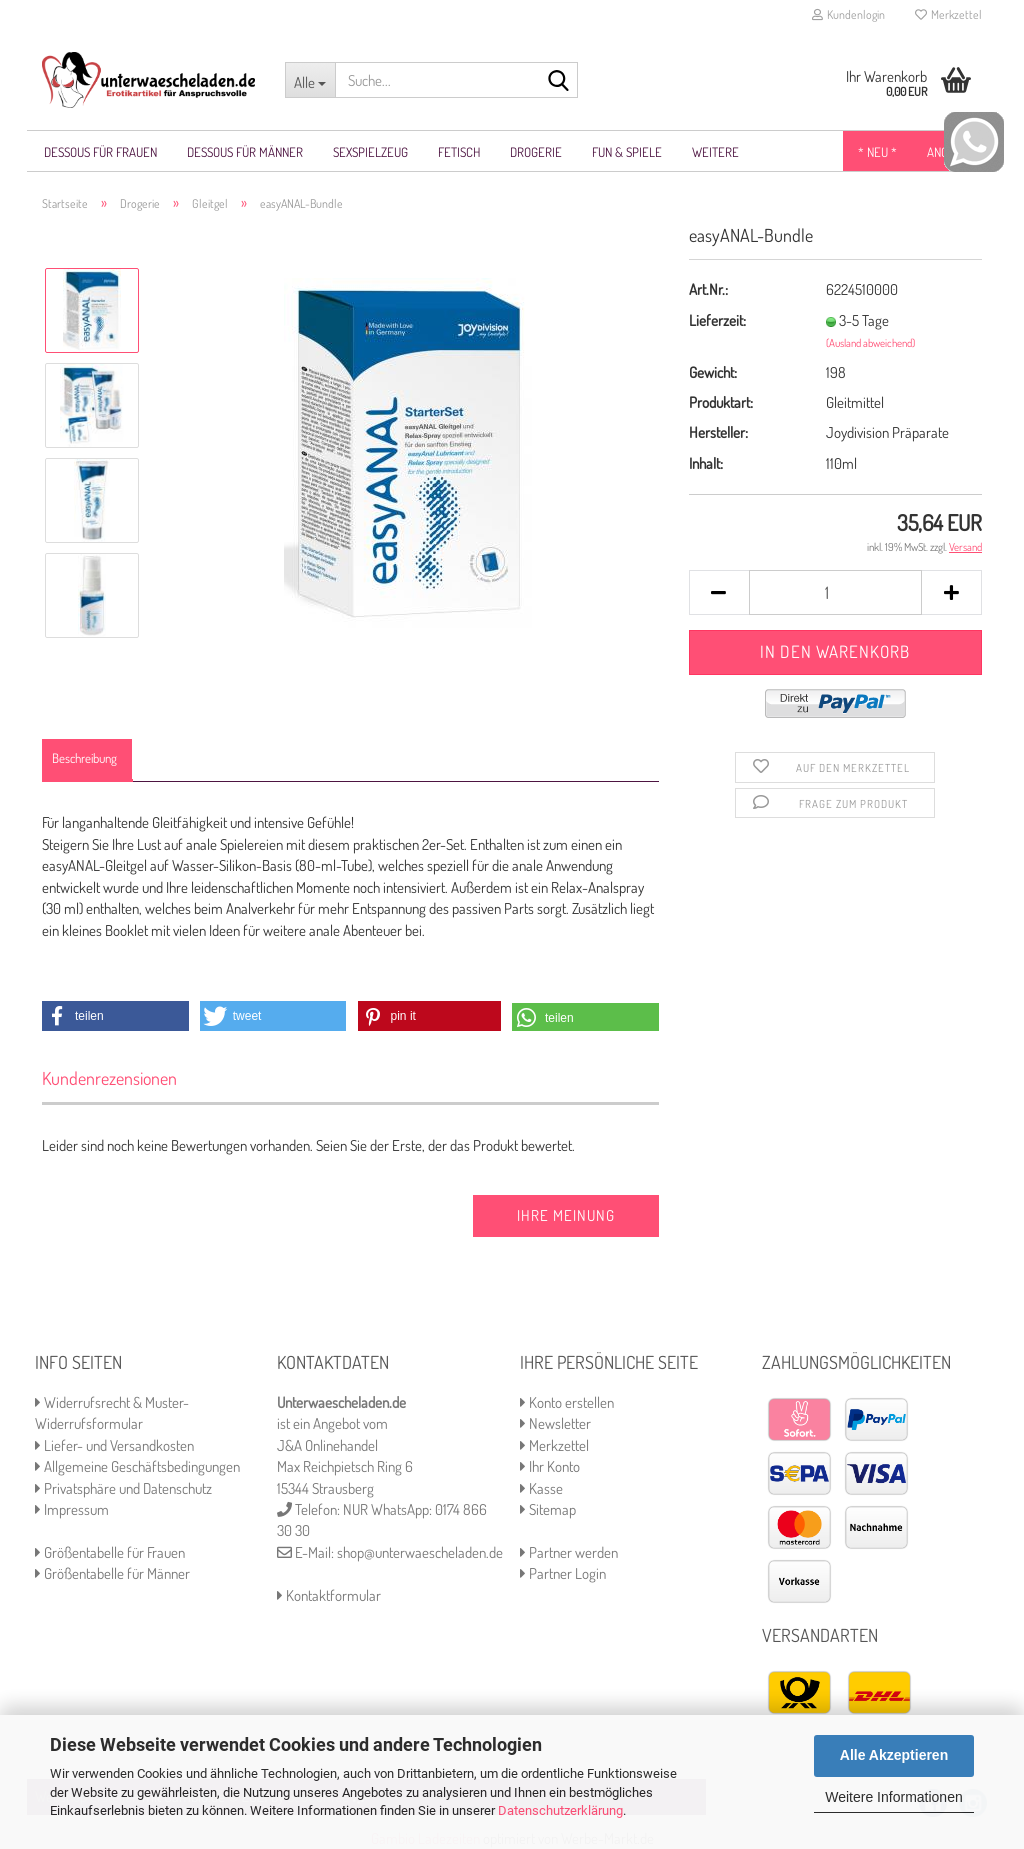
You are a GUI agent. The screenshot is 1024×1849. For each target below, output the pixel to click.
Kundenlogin (848, 14)
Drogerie (536, 152)
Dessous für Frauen (100, 152)
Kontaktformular (329, 1595)
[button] (115, 1016)
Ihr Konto (550, 1466)
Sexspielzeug (370, 152)
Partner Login (563, 1573)
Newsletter (555, 1423)
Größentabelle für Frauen (110, 1552)
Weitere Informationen (893, 1797)
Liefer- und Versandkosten (114, 1445)
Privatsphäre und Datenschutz (123, 1488)
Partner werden (569, 1552)
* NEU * (877, 152)
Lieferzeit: (717, 320)
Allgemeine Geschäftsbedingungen (137, 1466)
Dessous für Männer (245, 152)
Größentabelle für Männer (112, 1573)
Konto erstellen (567, 1402)
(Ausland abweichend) (870, 343)
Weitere (715, 152)
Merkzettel (948, 14)
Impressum (72, 1509)
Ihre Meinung (566, 1215)
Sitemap (548, 1509)
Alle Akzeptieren (894, 1755)
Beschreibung (84, 758)
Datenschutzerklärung (560, 1810)
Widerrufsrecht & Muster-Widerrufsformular (112, 1413)
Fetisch (459, 152)
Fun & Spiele (627, 152)
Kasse (541, 1488)
